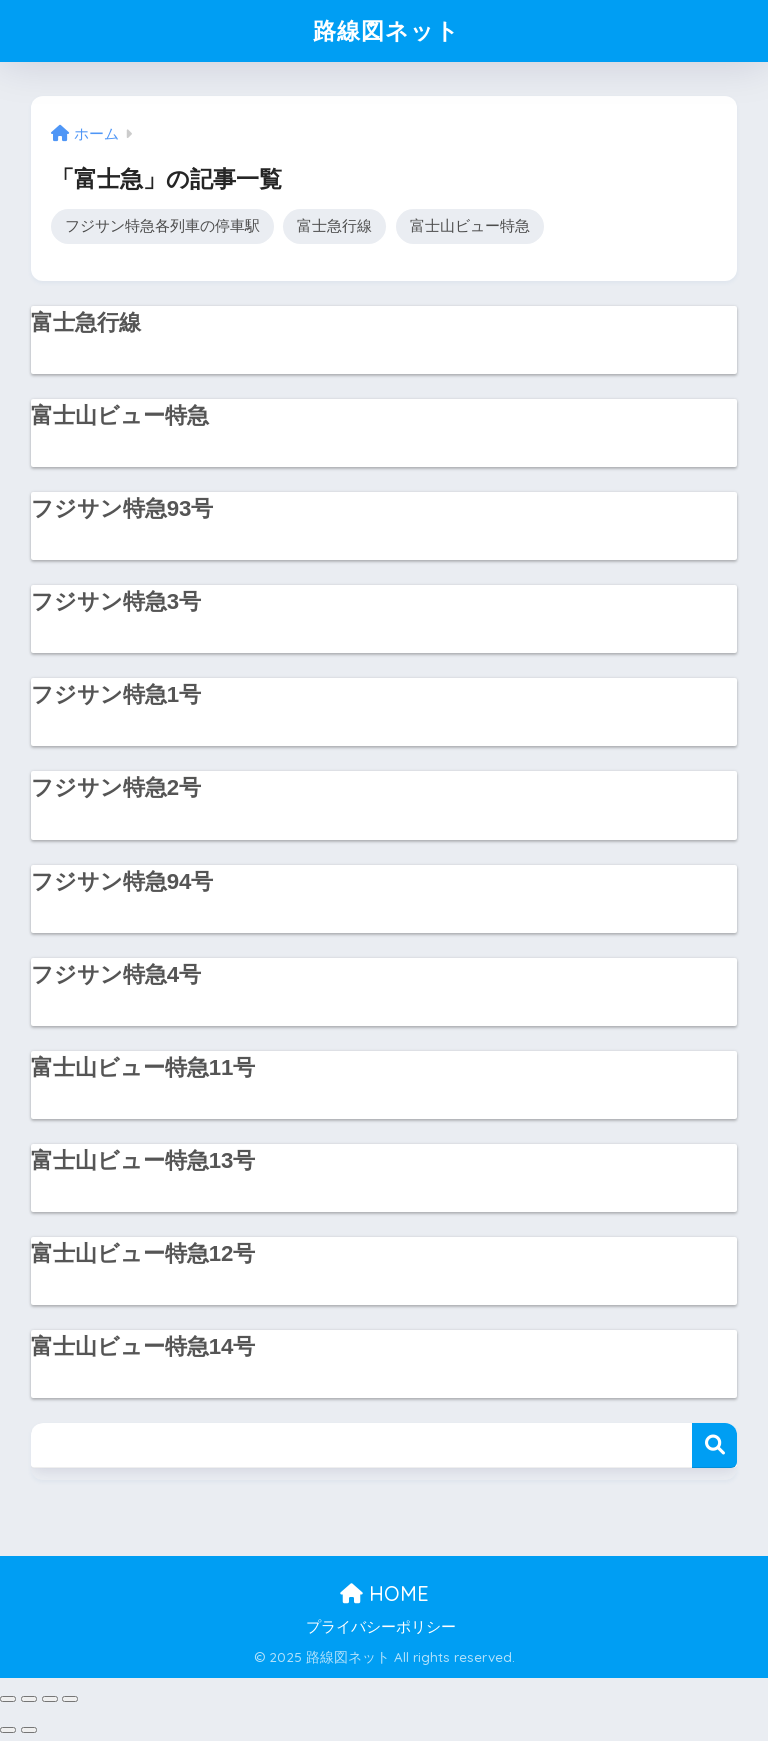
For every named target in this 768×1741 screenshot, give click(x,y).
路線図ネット (386, 30)
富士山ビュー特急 (470, 225)
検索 (714, 1445)
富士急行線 (334, 225)
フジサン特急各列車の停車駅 (162, 225)
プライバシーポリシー (381, 1627)
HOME (384, 1593)
